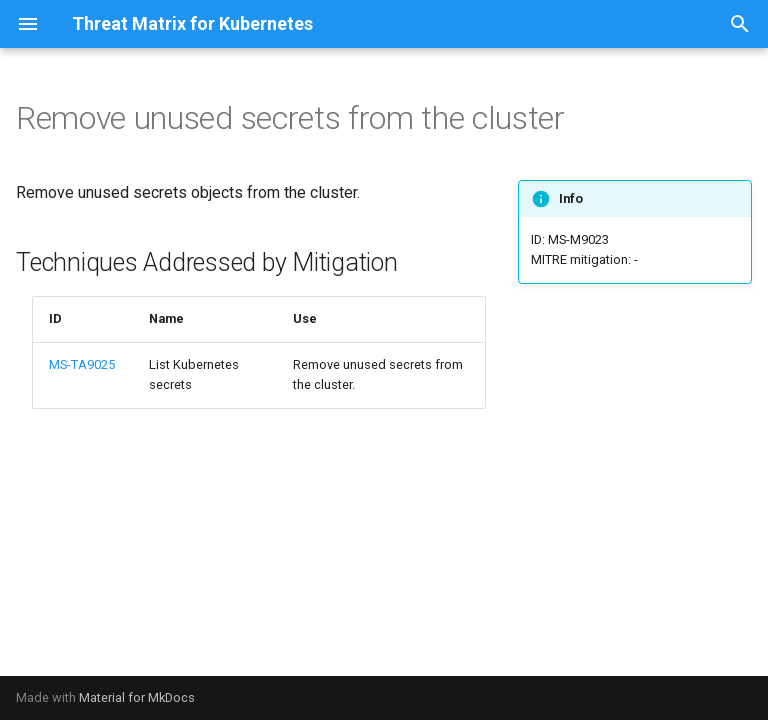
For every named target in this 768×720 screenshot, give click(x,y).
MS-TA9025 (82, 364)
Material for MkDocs (137, 697)
